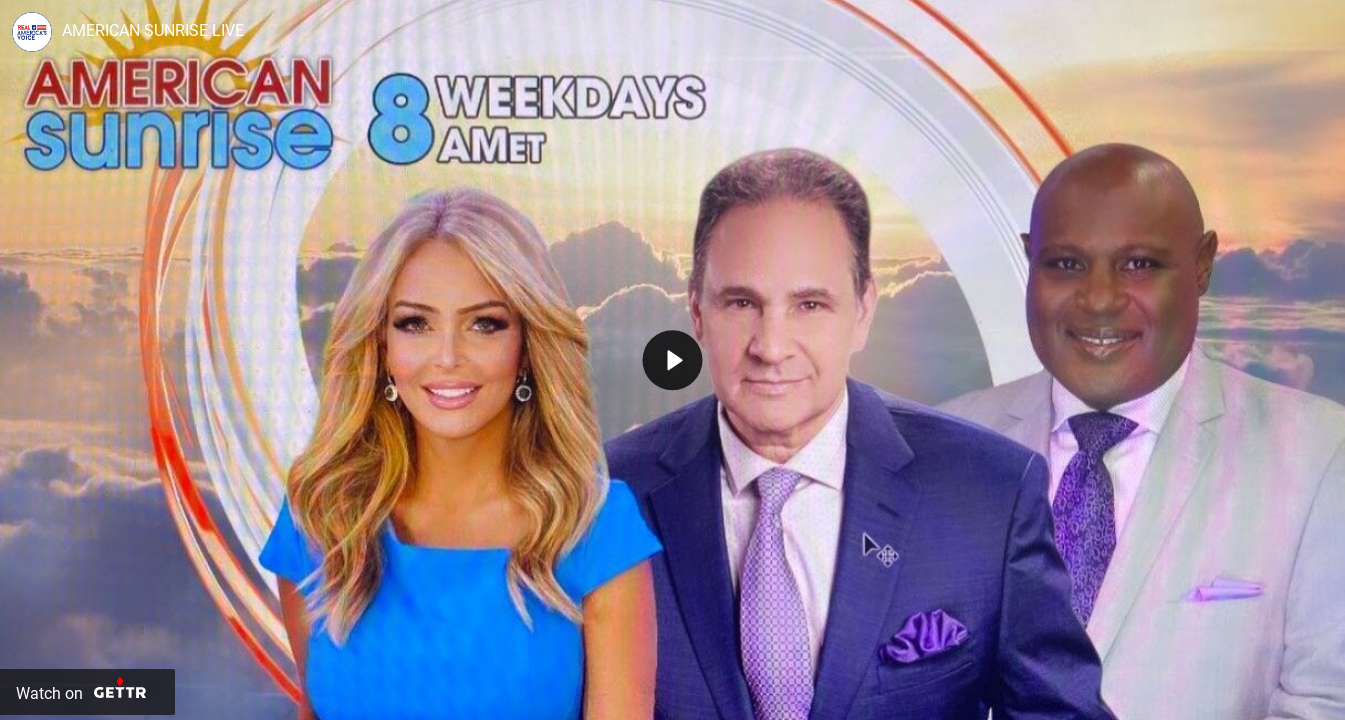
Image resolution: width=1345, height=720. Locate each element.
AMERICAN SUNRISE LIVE (153, 30)
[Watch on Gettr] (87, 692)
